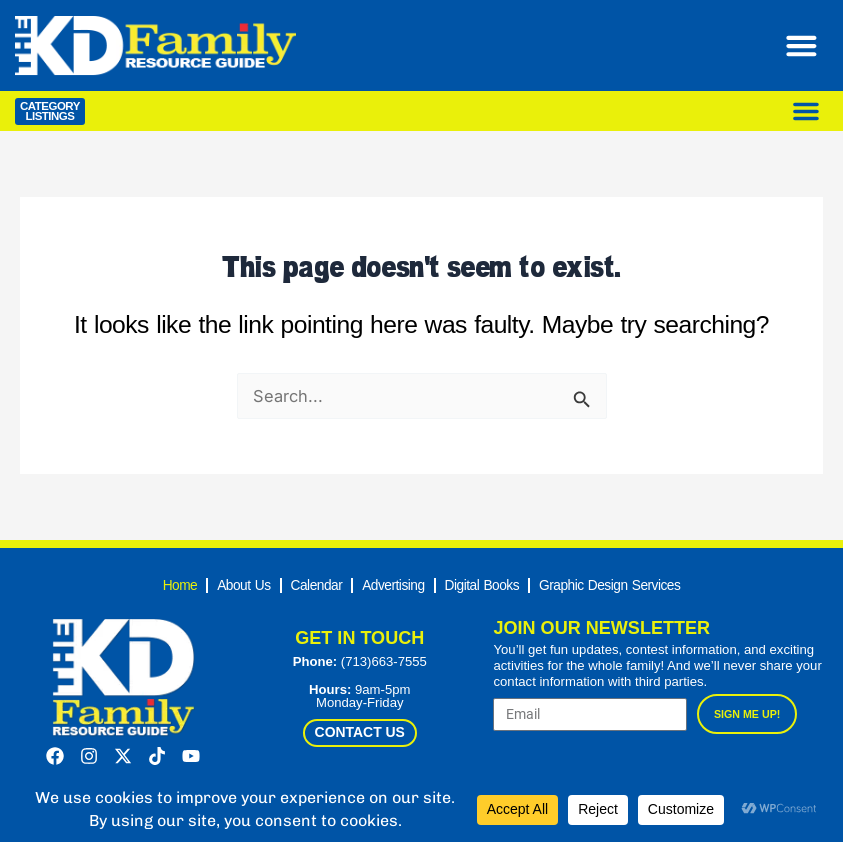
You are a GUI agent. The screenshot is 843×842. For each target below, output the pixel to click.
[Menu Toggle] (806, 45)
